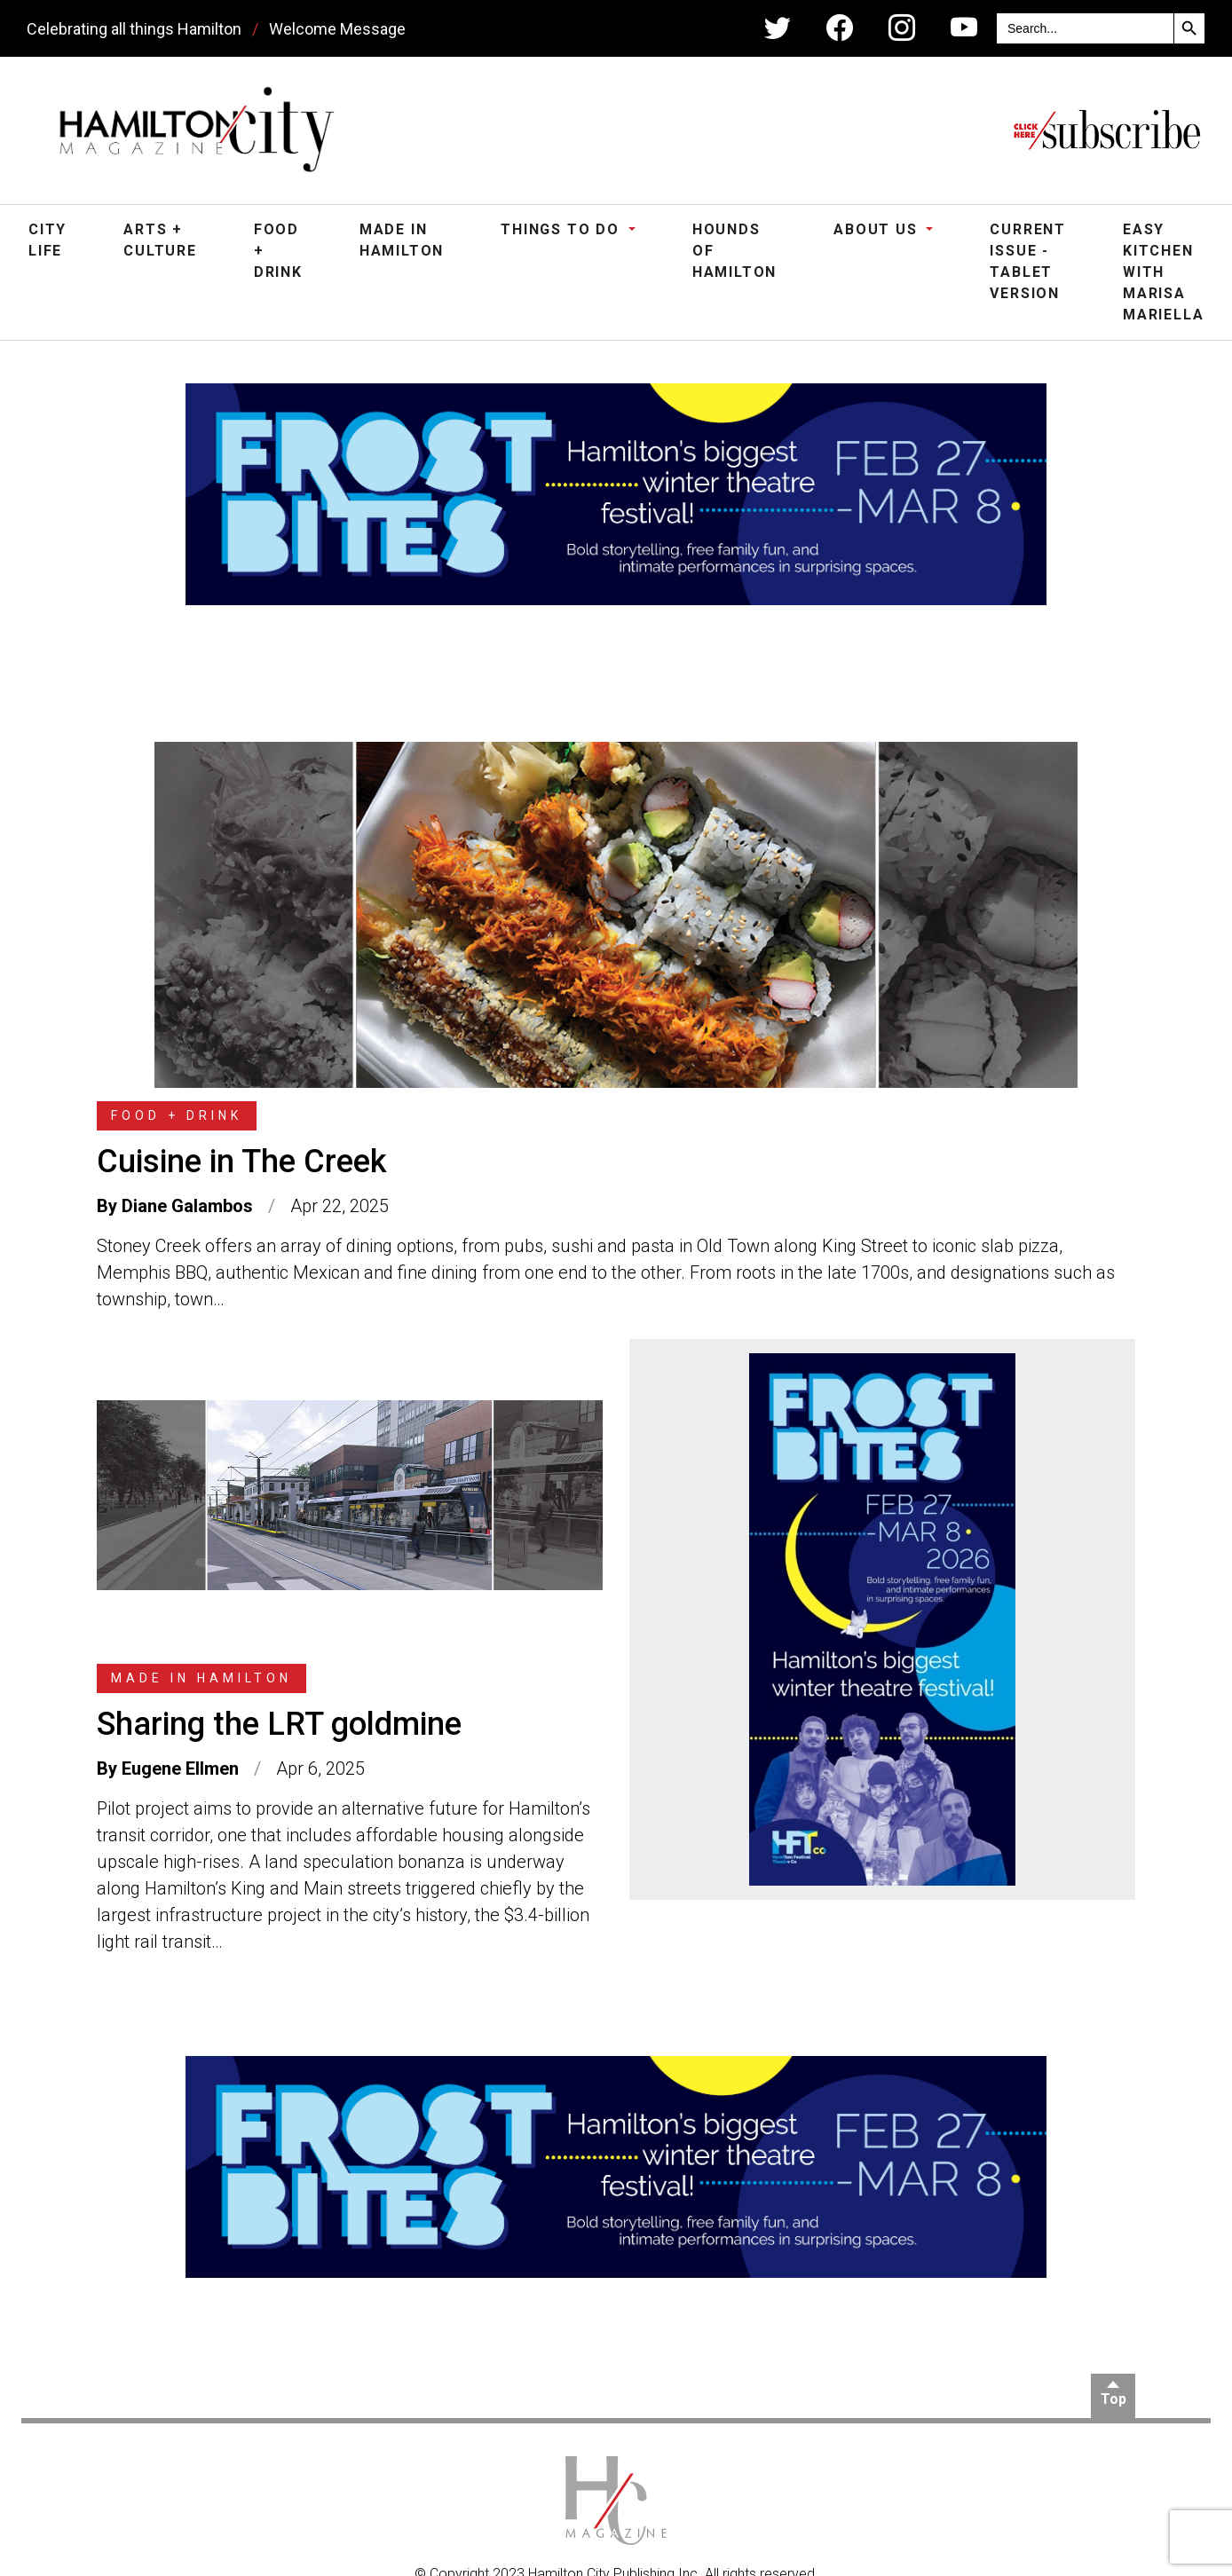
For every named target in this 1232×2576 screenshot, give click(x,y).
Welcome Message (337, 29)
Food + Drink (278, 250)
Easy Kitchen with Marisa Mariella (1163, 272)
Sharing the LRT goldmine (279, 1724)
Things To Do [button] (562, 229)
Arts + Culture (160, 240)
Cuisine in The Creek (242, 1161)
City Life (47, 240)
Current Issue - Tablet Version (1028, 261)
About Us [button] (877, 229)
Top (1113, 2399)
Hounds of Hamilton (734, 250)
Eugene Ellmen (180, 1768)
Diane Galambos (187, 1206)
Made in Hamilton (401, 240)
